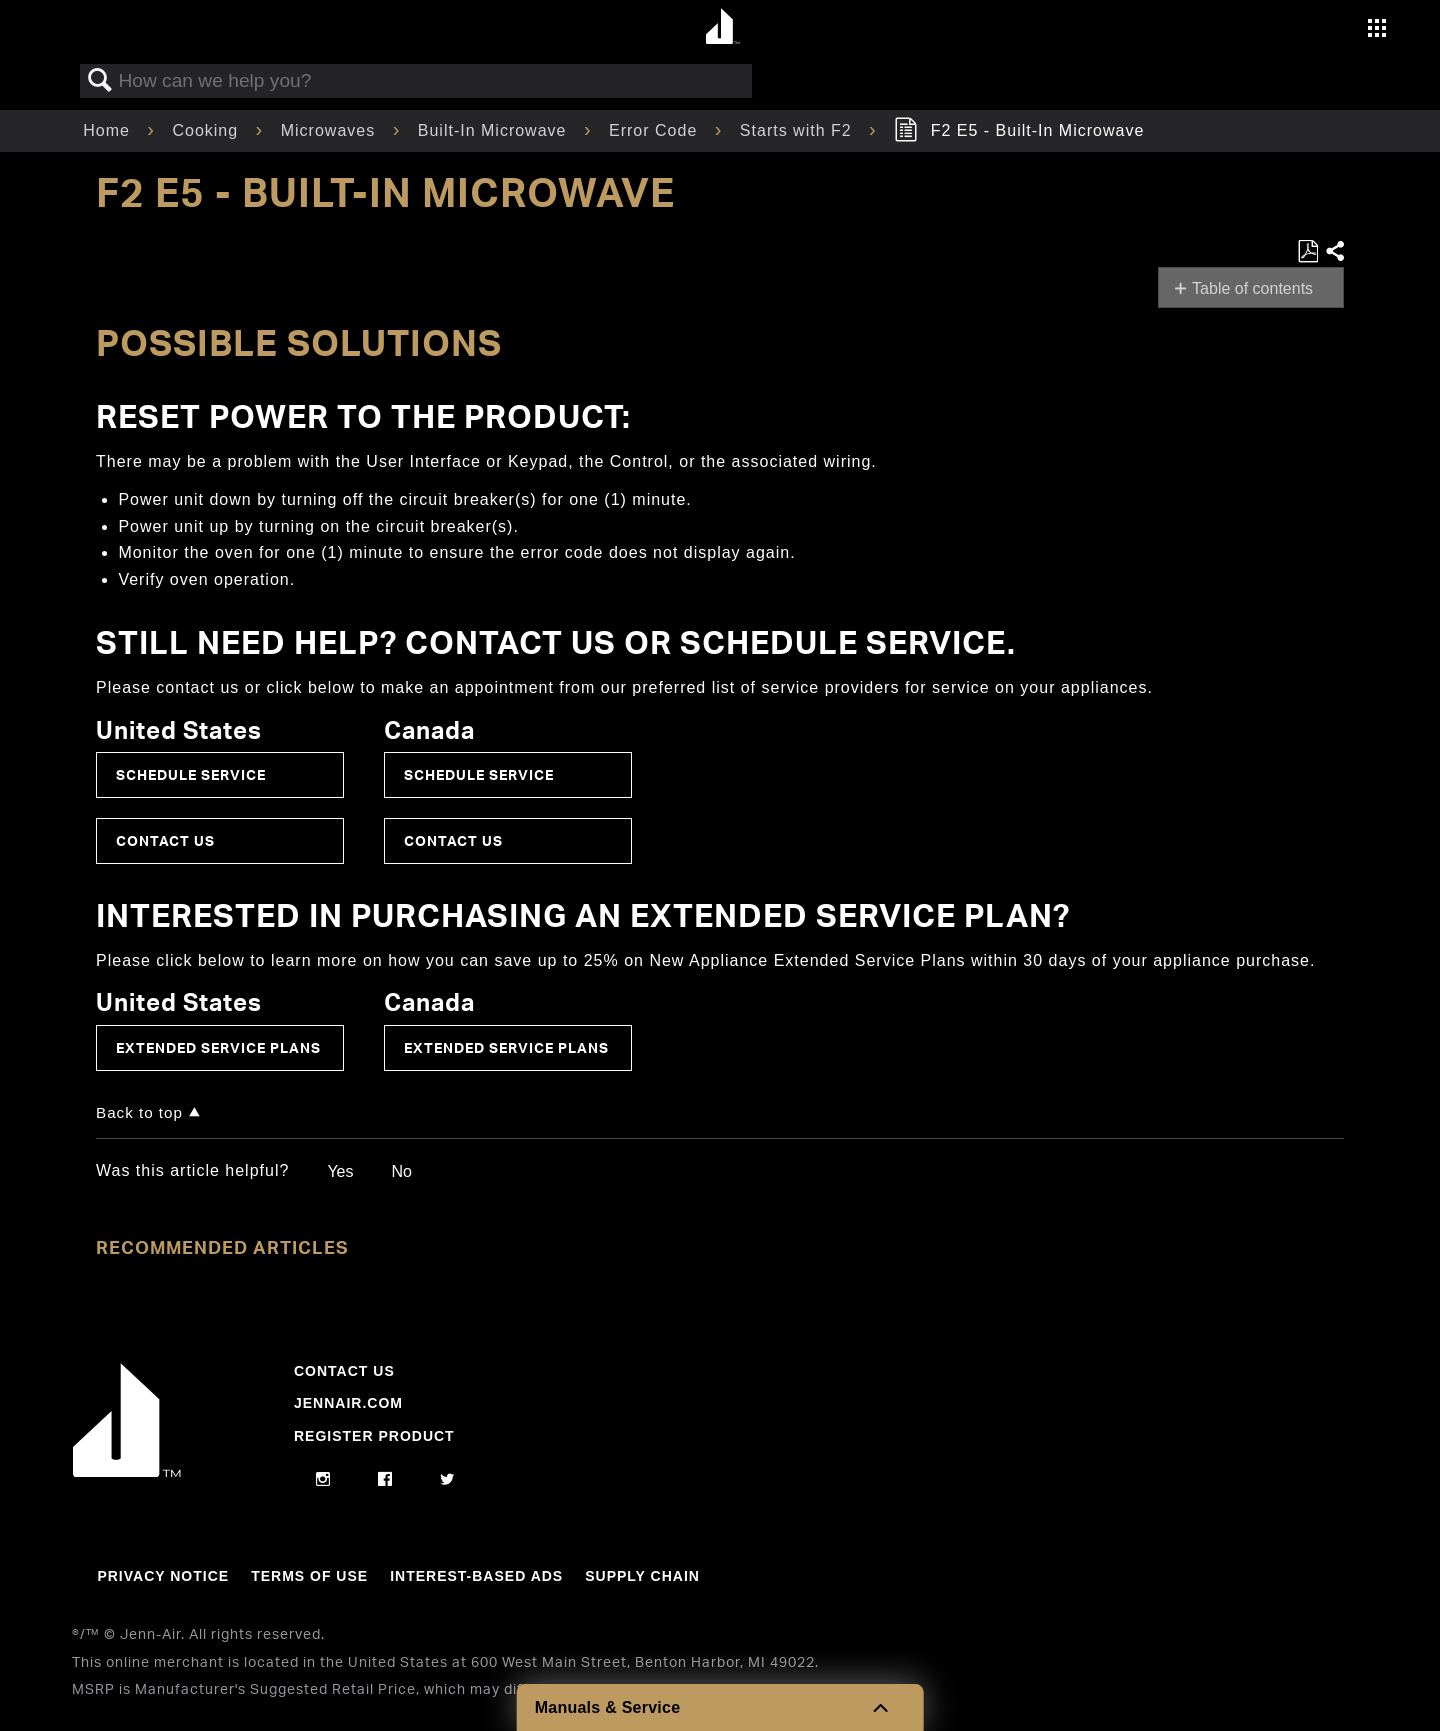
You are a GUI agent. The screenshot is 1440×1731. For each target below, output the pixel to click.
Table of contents (1252, 288)
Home (109, 130)
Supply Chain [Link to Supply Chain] (642, 1576)
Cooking (207, 130)
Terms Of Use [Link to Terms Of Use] (309, 1576)
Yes (340, 1171)
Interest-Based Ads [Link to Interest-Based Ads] (476, 1576)
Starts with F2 (798, 130)
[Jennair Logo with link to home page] (127, 1472)
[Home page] (722, 27)
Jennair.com (348, 1403)
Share (1334, 252)
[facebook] (385, 1480)
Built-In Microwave (495, 130)
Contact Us (165, 840)
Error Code (656, 130)
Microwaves (331, 130)
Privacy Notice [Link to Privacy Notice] (163, 1576)
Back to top (139, 1112)
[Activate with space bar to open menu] (1377, 30)
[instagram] (323, 1480)
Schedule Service (191, 774)
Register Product (374, 1436)
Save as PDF (1307, 252)
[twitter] (447, 1480)
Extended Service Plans (218, 1047)
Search (100, 81)
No (401, 1171)
